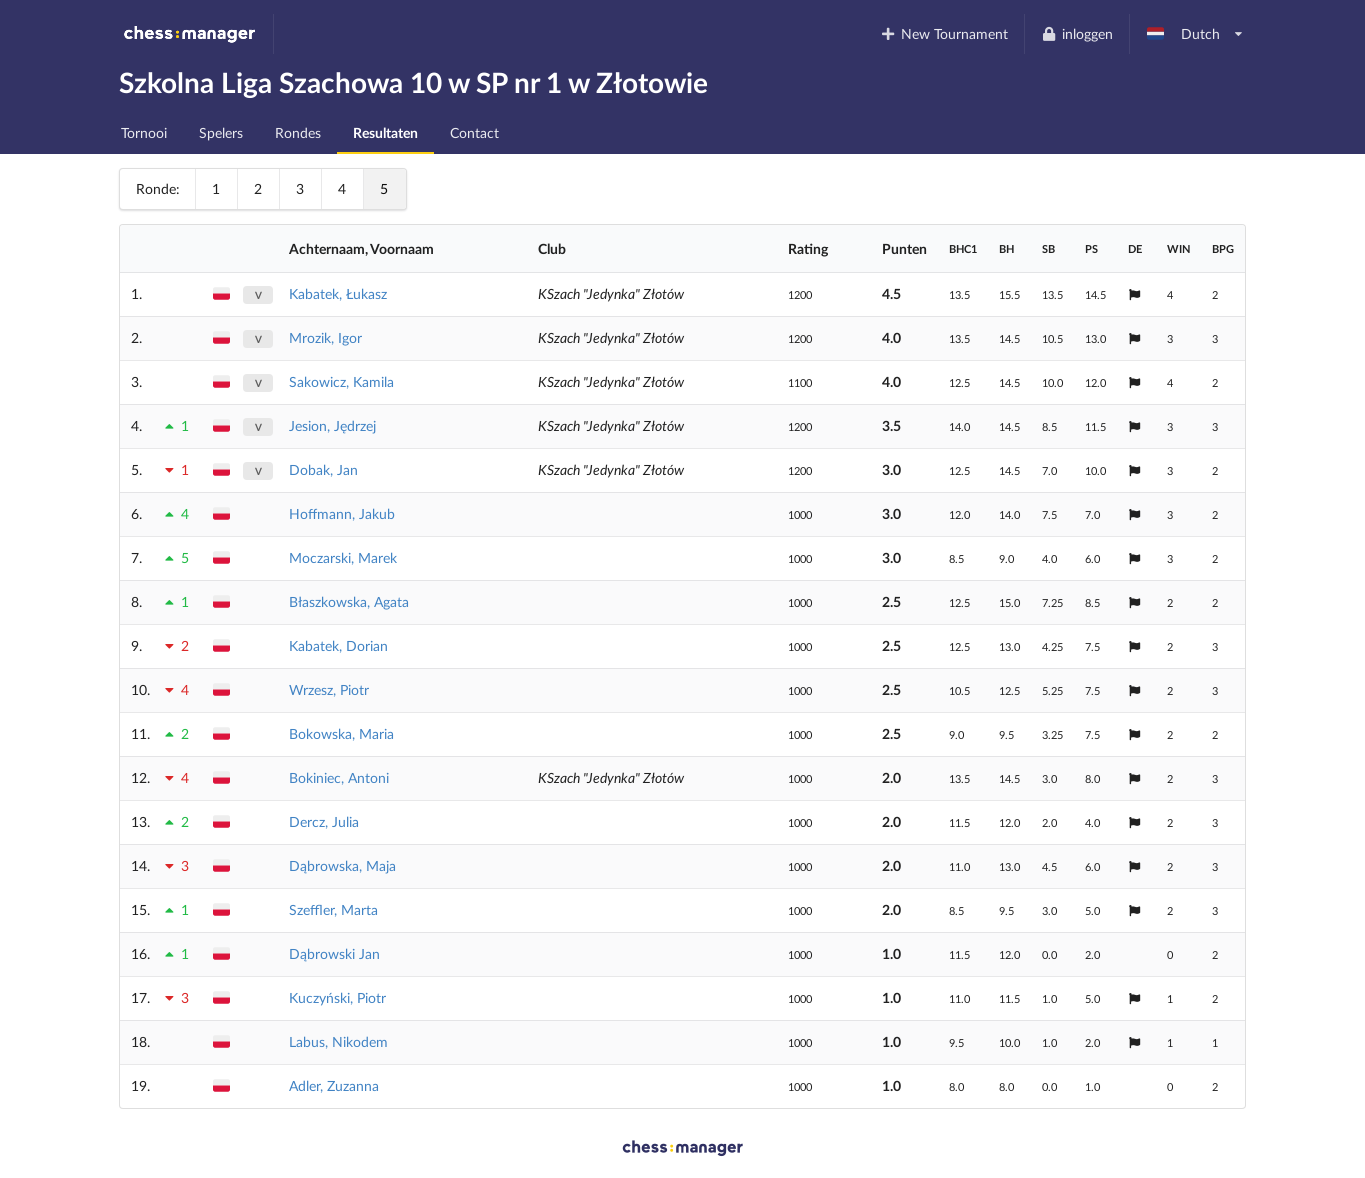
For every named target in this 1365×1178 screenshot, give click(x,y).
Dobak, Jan (323, 469)
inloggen (1076, 33)
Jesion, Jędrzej (332, 425)
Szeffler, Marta (333, 909)
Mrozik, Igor (325, 337)
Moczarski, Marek (343, 557)
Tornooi (144, 132)
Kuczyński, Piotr (337, 997)
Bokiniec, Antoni (339, 777)
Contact (474, 132)
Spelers (221, 132)
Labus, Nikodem (338, 1041)
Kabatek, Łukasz (338, 293)
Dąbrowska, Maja (342, 865)
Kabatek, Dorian (338, 645)
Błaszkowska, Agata (349, 601)
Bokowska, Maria (341, 733)
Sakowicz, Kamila (341, 381)
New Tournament (944, 33)
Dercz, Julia (324, 821)
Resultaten (385, 132)
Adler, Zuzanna (334, 1085)
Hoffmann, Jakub (342, 513)
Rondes (298, 132)
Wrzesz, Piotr (329, 689)
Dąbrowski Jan (334, 953)
